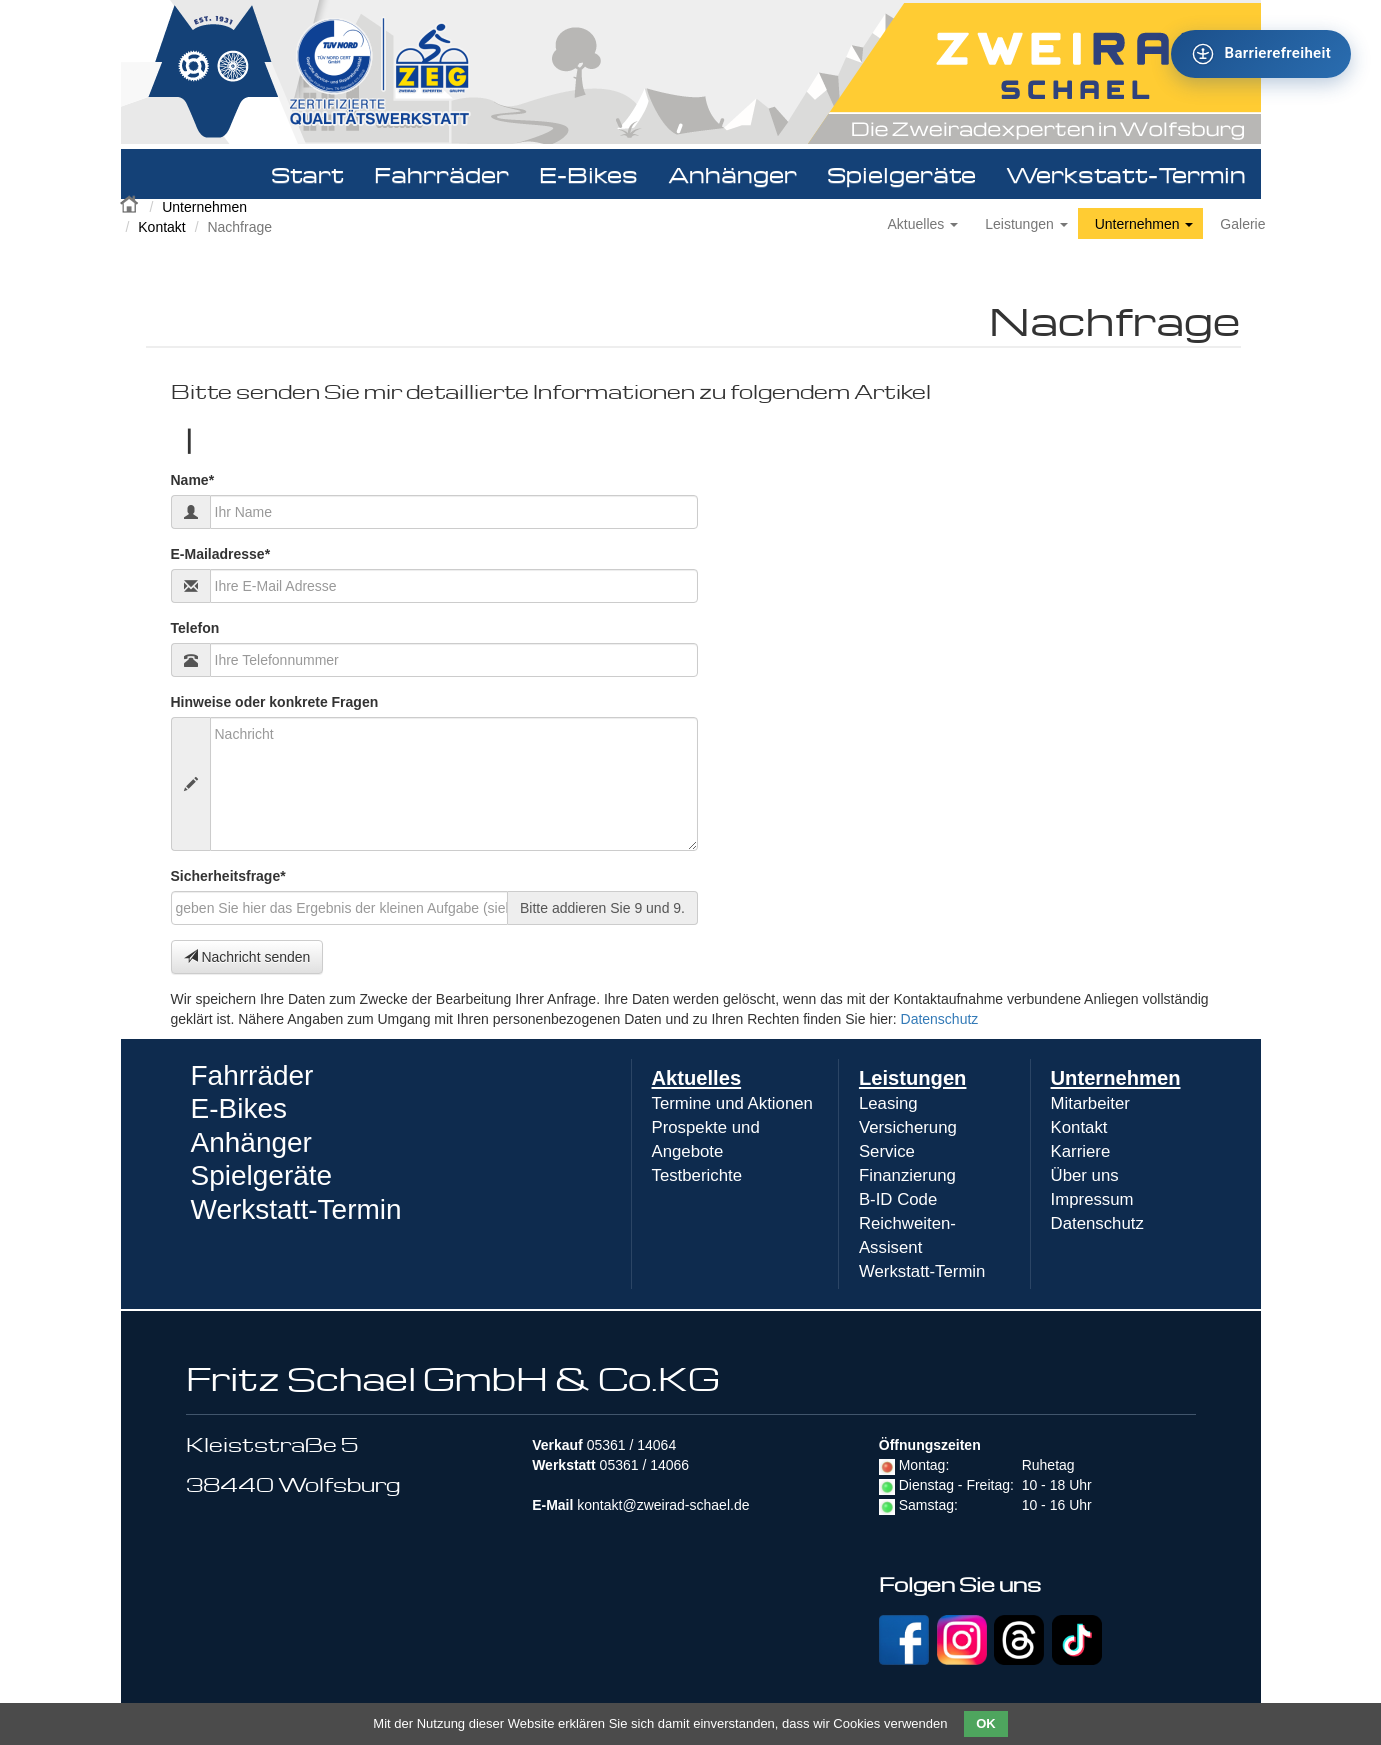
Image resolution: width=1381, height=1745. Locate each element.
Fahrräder (441, 174)
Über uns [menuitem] (1085, 1175)
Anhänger (732, 174)
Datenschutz (940, 1019)
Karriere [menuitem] (1081, 1151)
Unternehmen (204, 207)
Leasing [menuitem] (888, 1103)
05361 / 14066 (645, 1465)
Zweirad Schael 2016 (131, 202)
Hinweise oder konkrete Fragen (275, 702)
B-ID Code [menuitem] (898, 1199)
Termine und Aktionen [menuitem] (732, 1103)
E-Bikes (588, 174)
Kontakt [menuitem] (1079, 1127)
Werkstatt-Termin (1126, 174)
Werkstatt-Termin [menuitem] (922, 1271)
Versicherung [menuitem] (908, 1127)
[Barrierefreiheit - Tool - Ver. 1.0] (1261, 54)
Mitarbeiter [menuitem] (1090, 1103)
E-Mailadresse (221, 553)
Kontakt (161, 227)
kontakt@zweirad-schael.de (663, 1505)
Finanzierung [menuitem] (907, 1175)
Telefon (195, 628)
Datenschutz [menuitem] (1097, 1223)
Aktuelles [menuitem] (697, 1078)
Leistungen (1026, 224)
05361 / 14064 (632, 1445)
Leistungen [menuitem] (913, 1078)
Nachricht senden (247, 957)
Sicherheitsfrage (228, 875)
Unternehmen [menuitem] (1116, 1078)
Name (193, 479)
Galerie (1242, 224)
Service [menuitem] (887, 1151)
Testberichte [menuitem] (697, 1175)
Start (307, 174)
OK (986, 1723)
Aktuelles (923, 224)
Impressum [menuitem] (1092, 1199)
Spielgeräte (901, 174)
